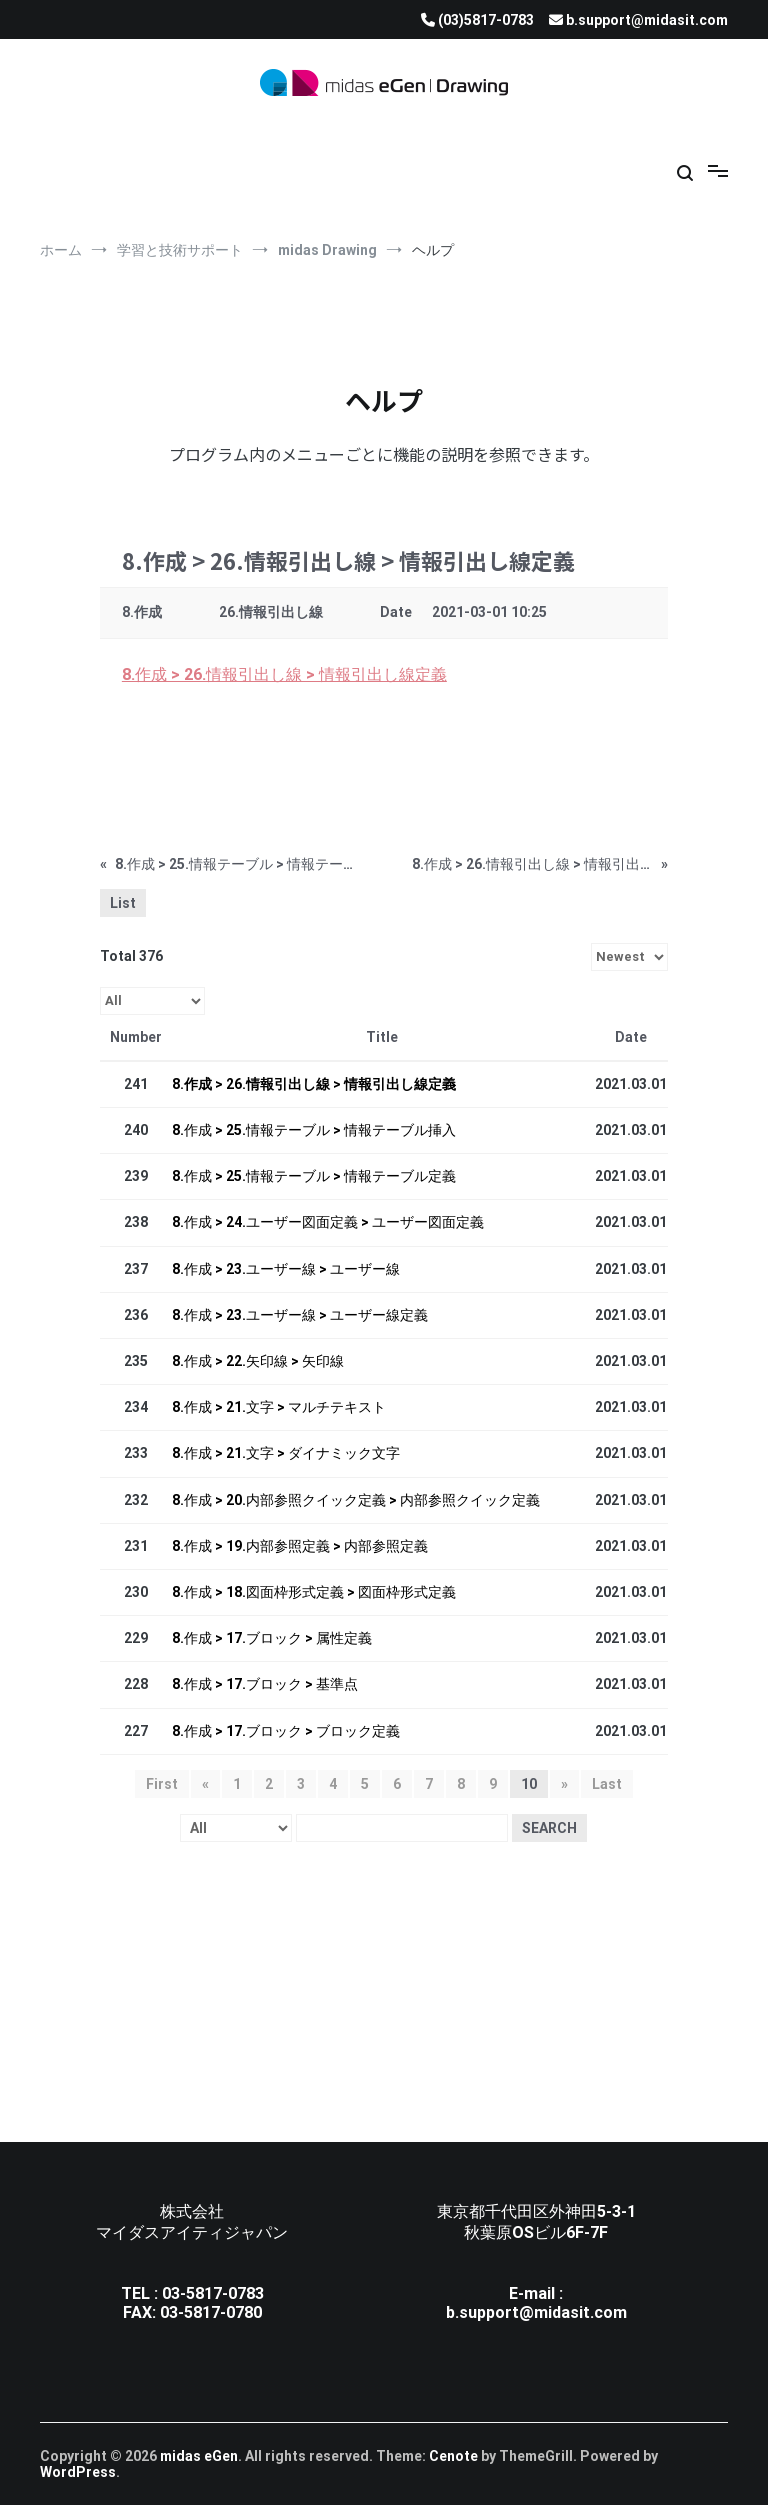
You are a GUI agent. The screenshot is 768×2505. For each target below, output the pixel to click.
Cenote (453, 2456)
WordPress (78, 2472)
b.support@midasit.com (536, 2312)
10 (529, 1784)
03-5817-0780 (211, 2312)
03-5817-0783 (213, 2293)
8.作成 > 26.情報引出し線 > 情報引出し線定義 (284, 674)
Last (607, 1784)
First (162, 1784)
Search (549, 1828)
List (123, 903)
